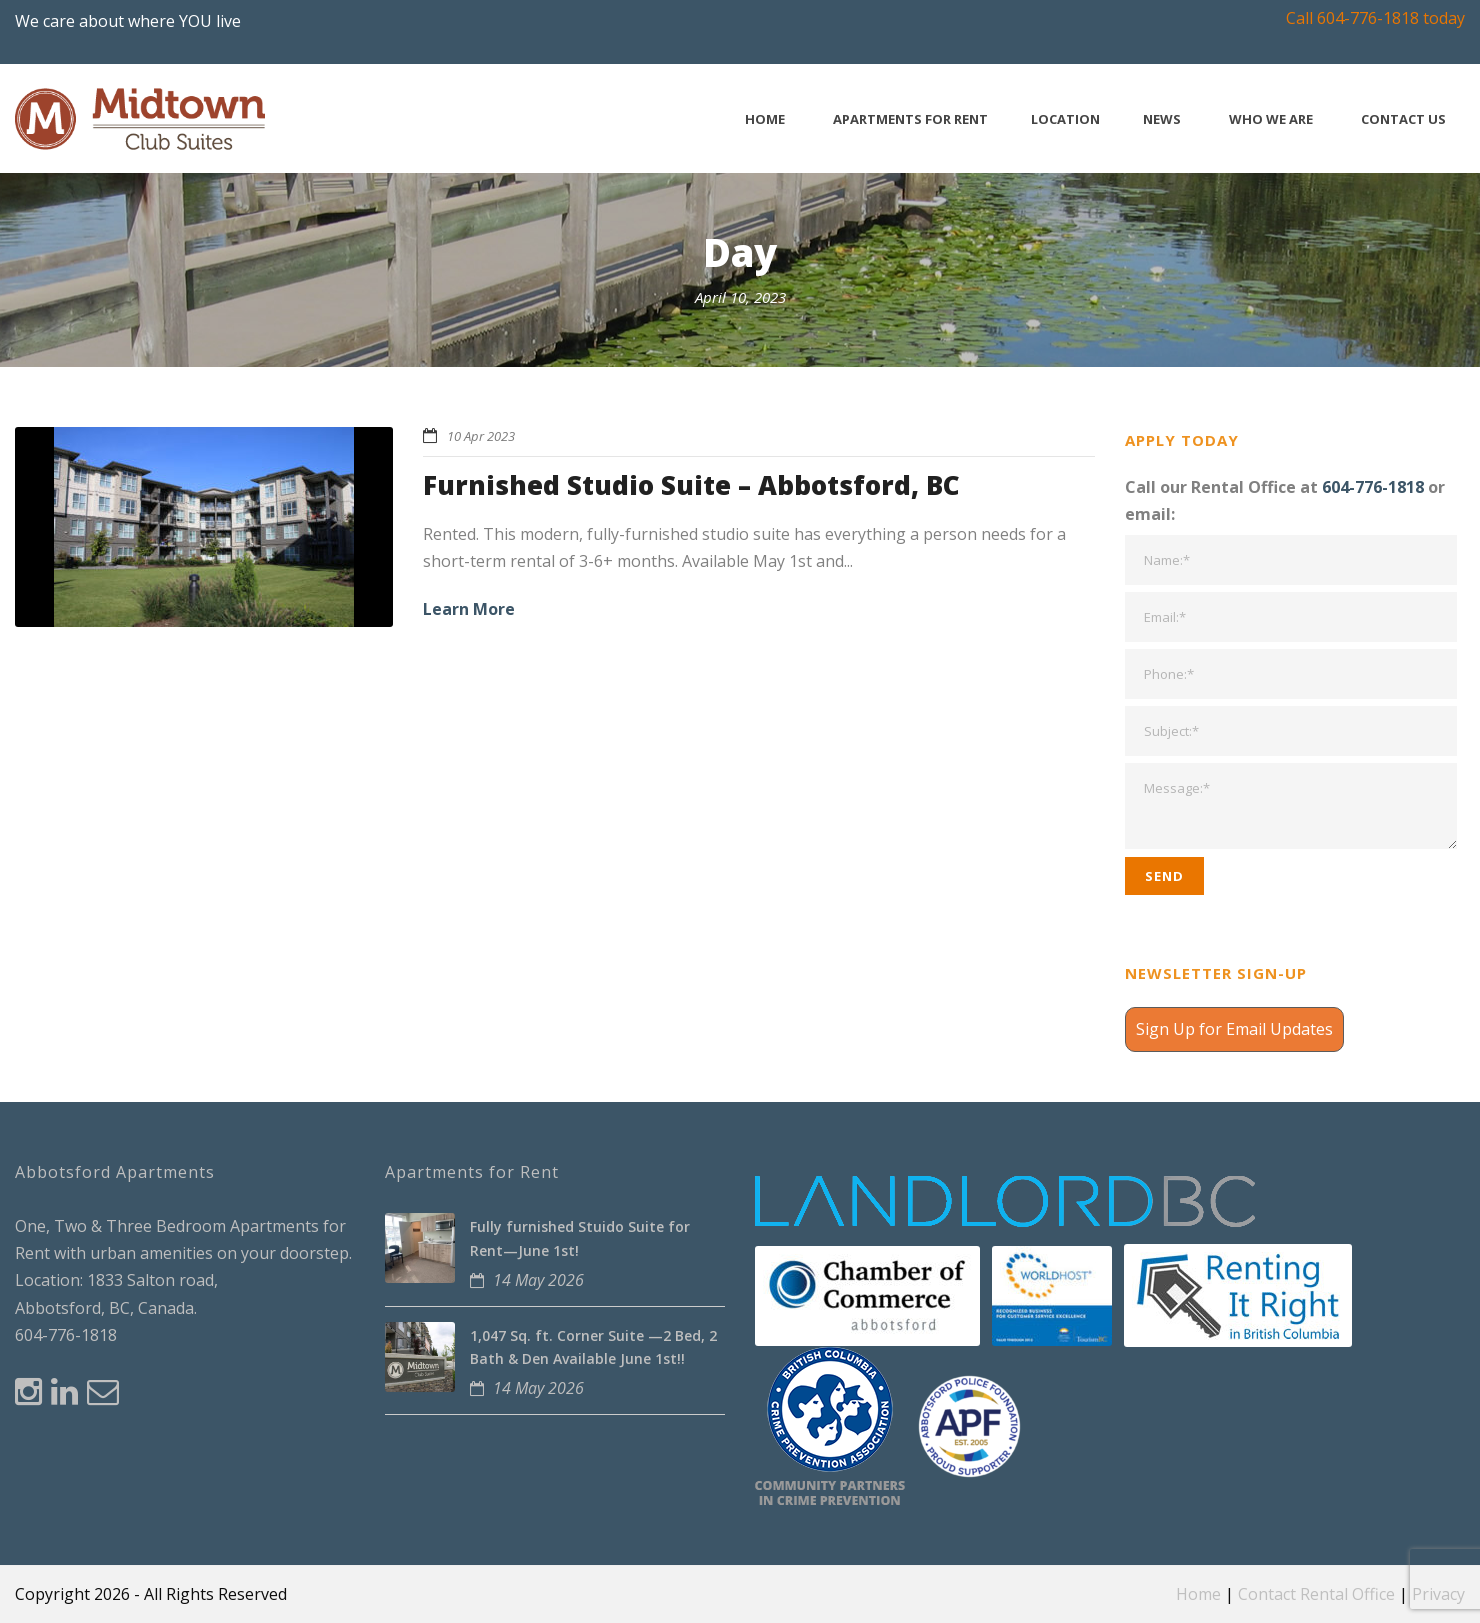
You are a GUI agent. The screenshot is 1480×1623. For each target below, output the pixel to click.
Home (765, 119)
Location (1065, 119)
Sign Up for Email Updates (1234, 1029)
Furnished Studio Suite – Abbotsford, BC (691, 485)
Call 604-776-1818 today (1375, 18)
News (1162, 119)
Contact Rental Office (1316, 1594)
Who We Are (1271, 119)
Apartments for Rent (910, 119)
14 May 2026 (538, 1280)
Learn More (469, 609)
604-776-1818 (1373, 487)
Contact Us (1403, 119)
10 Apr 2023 (481, 436)
